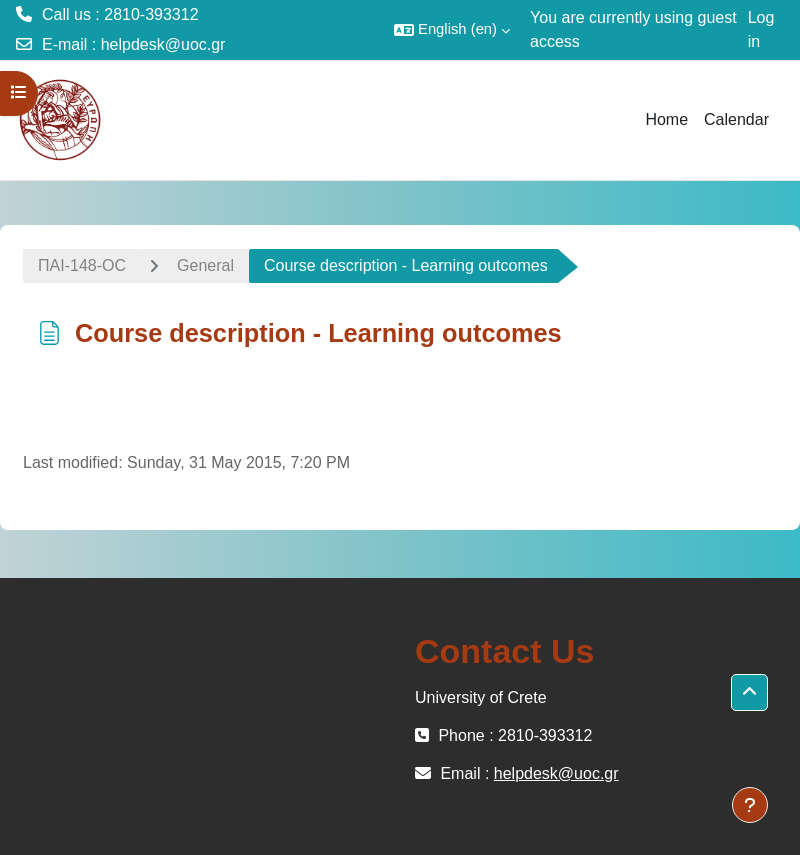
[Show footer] (750, 805)
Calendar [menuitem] (736, 119)
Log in (761, 29)
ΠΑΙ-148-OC (82, 265)
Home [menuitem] (666, 119)
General (205, 265)
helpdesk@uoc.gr (163, 44)
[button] (452, 30)
